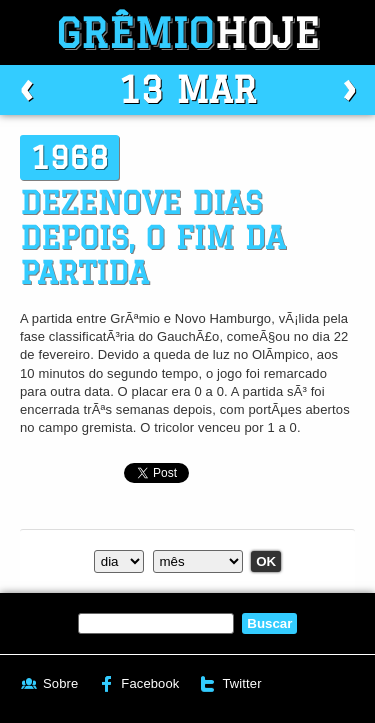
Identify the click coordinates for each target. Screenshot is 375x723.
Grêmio (188, 32)
